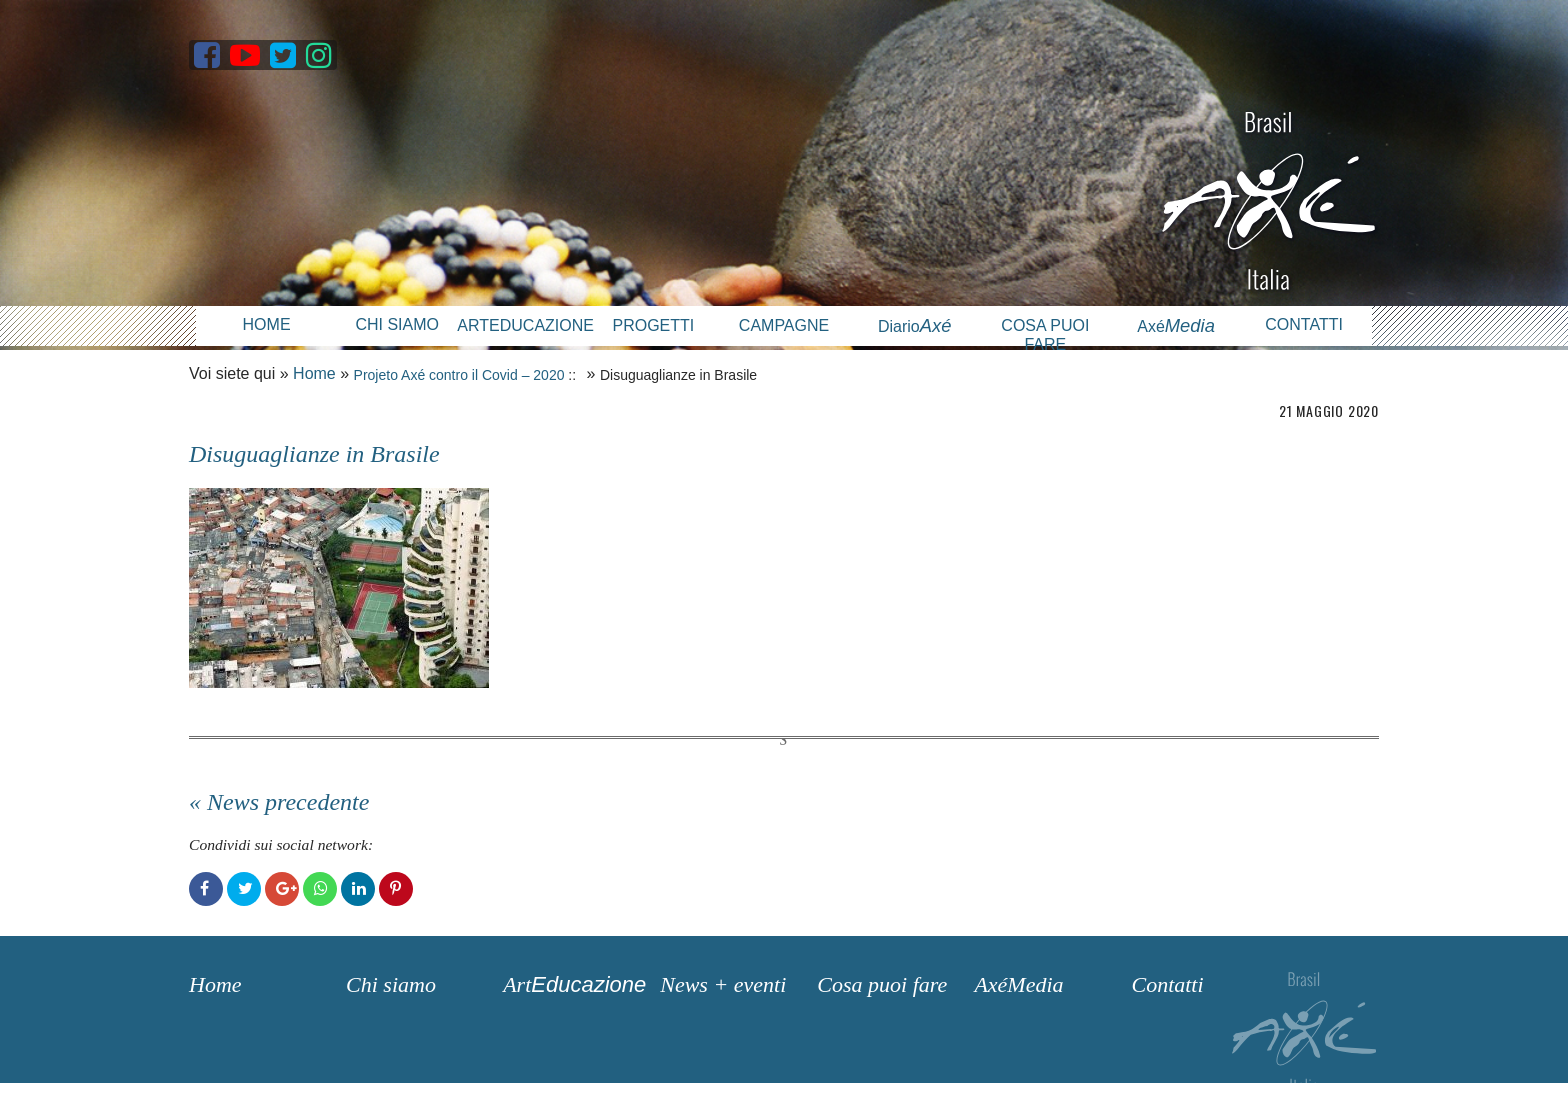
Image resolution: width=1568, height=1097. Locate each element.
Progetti (653, 325)
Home (267, 324)
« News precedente (279, 802)
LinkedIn (358, 889)
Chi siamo (397, 324)
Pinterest (396, 889)
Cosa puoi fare (1045, 335)
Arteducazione (522, 325)
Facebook (206, 889)
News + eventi (723, 984)
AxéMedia (1018, 984)
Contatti (1304, 324)
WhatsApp (320, 889)
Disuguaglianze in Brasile (314, 454)
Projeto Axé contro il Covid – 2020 (459, 375)
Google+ (282, 889)
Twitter (244, 889)
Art (574, 984)
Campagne (784, 325)
